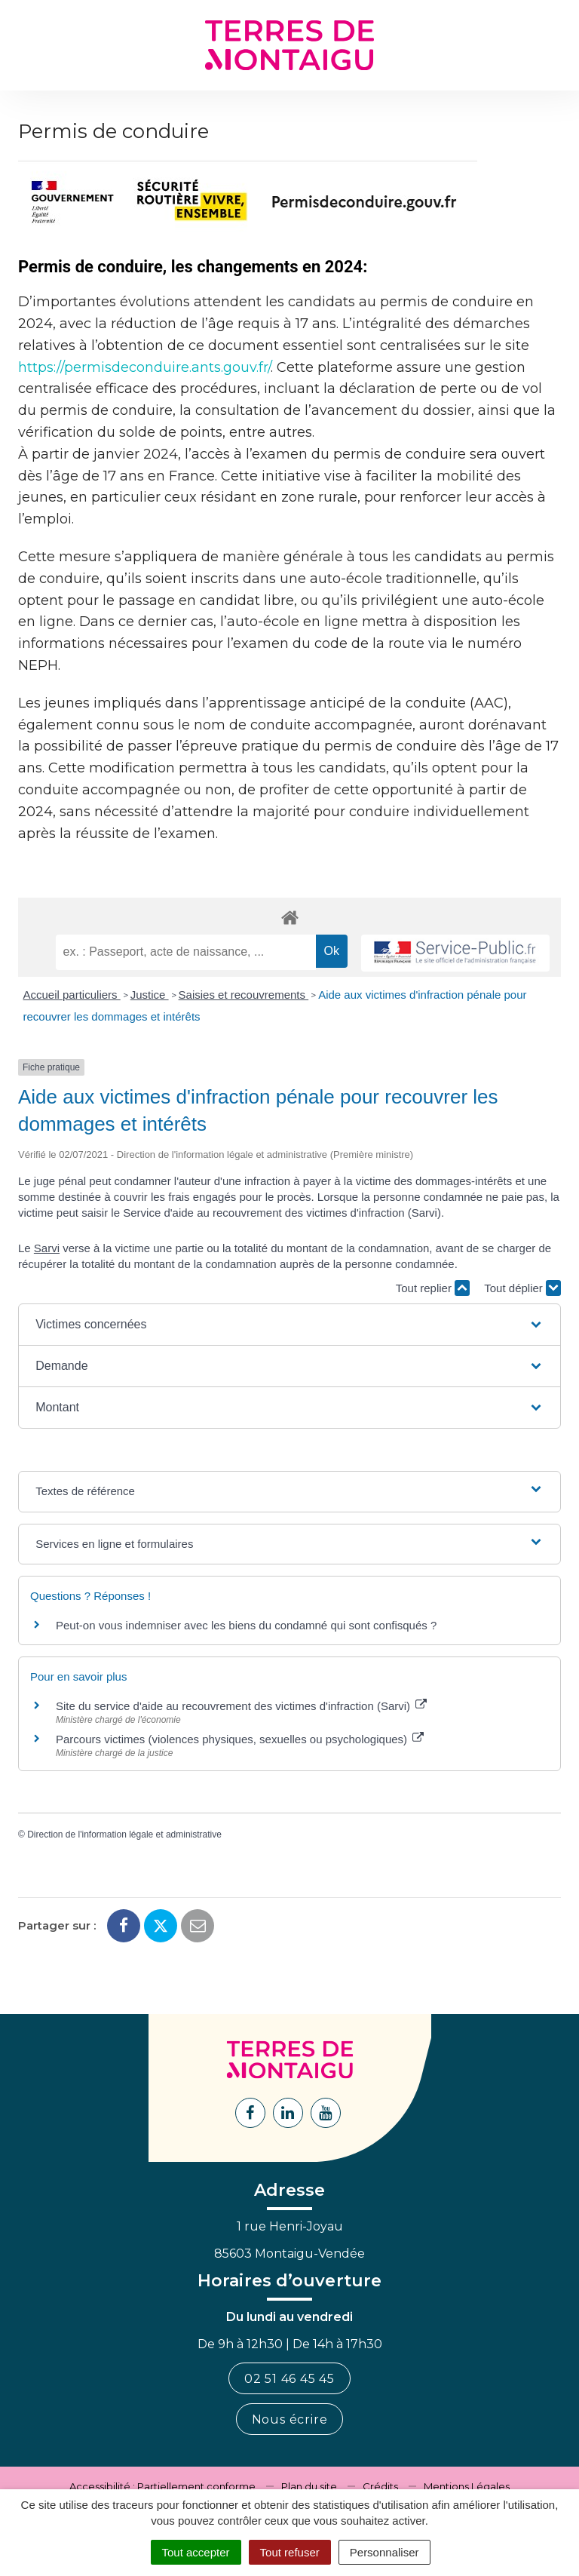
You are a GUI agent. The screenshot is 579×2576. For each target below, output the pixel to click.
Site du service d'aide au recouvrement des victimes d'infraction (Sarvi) (241, 1705)
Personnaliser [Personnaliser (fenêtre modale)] (384, 2552)
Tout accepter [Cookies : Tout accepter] (196, 2552)
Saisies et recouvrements (244, 994)
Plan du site (309, 2486)
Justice (149, 994)
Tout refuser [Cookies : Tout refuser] (290, 2552)
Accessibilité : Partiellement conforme (162, 2486)
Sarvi (47, 1248)
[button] (289, 1324)
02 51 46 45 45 (289, 2379)
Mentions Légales (467, 2486)
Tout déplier (522, 1288)
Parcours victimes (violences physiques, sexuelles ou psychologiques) (240, 1739)
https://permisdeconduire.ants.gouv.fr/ (144, 367)
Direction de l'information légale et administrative (124, 1834)
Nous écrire (290, 2419)
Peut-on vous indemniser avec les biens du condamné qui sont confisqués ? (246, 1625)
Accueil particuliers (72, 994)
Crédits (380, 2486)
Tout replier (433, 1288)
